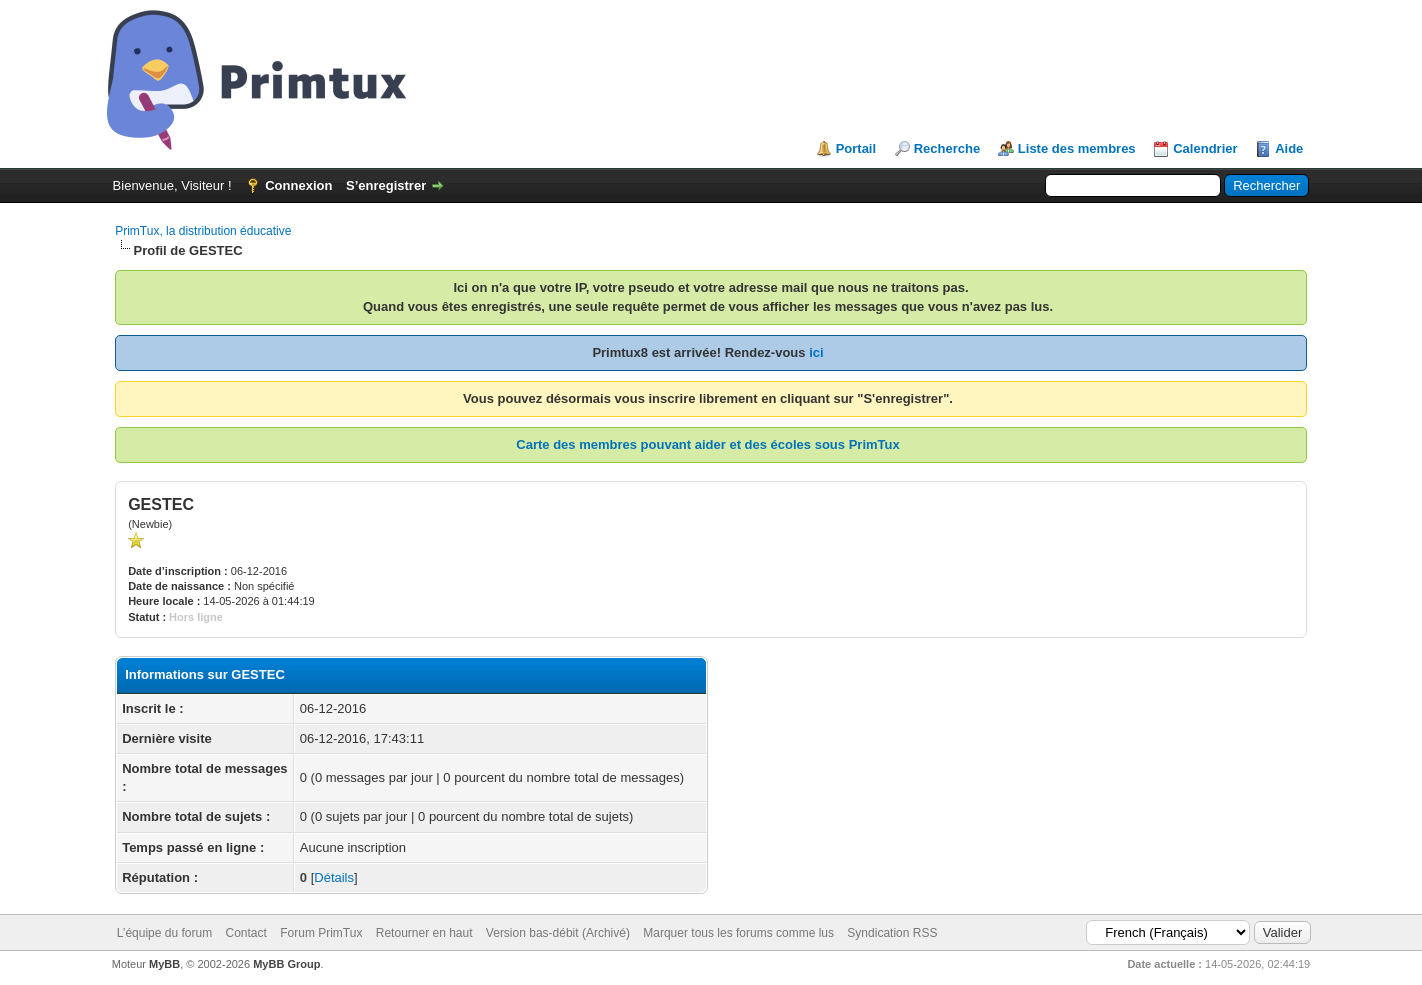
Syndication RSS (892, 933)
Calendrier (1205, 148)
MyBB (164, 964)
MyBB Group (286, 964)
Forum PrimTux (321, 933)
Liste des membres (1077, 148)
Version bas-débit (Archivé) (558, 933)
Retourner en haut (424, 933)
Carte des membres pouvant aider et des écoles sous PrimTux (707, 444)
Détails (334, 877)
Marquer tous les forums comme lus (738, 933)
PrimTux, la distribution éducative (203, 231)
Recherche (947, 148)
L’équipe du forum (164, 933)
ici (816, 352)
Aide (1289, 148)
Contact (246, 933)
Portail (856, 148)
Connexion (298, 185)
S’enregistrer (386, 185)
